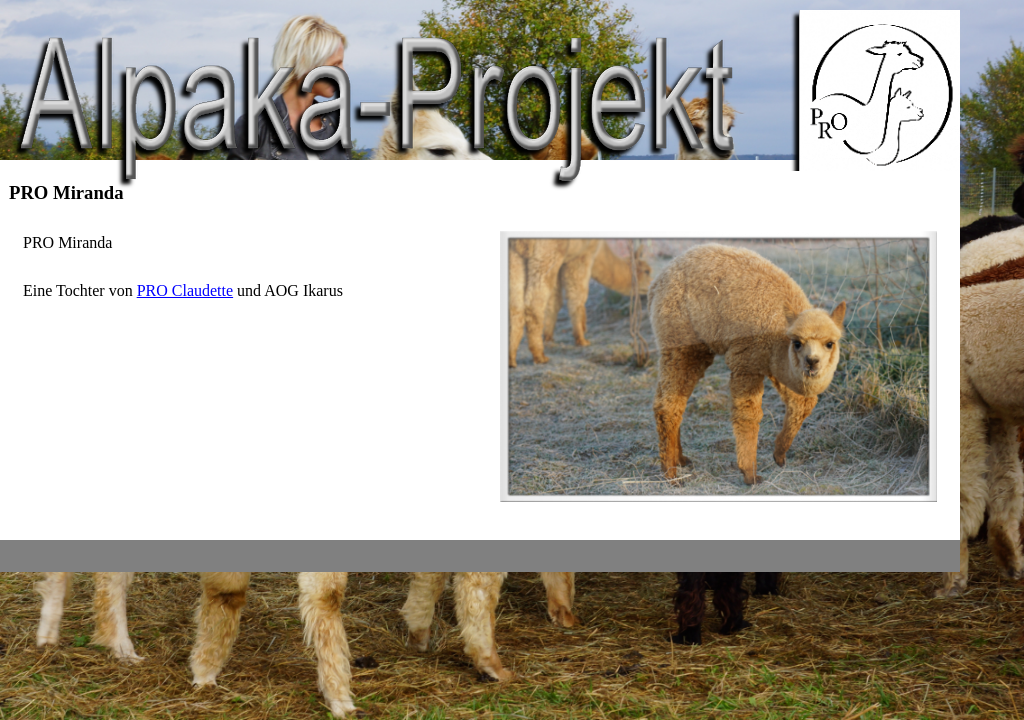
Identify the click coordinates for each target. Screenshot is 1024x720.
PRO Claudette (185, 290)
